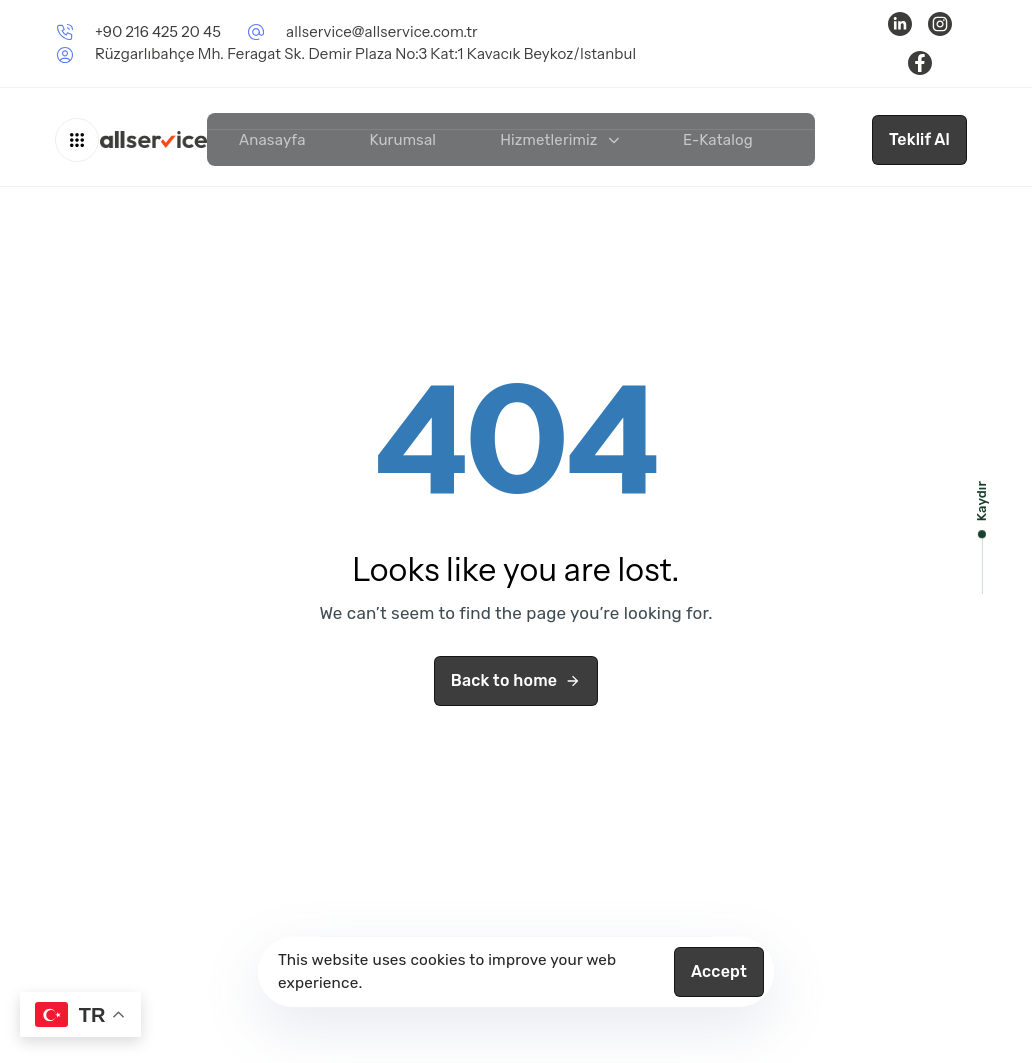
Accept (719, 971)
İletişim (842, 140)
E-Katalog (718, 140)
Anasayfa (272, 140)
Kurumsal (403, 140)
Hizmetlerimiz (559, 140)
